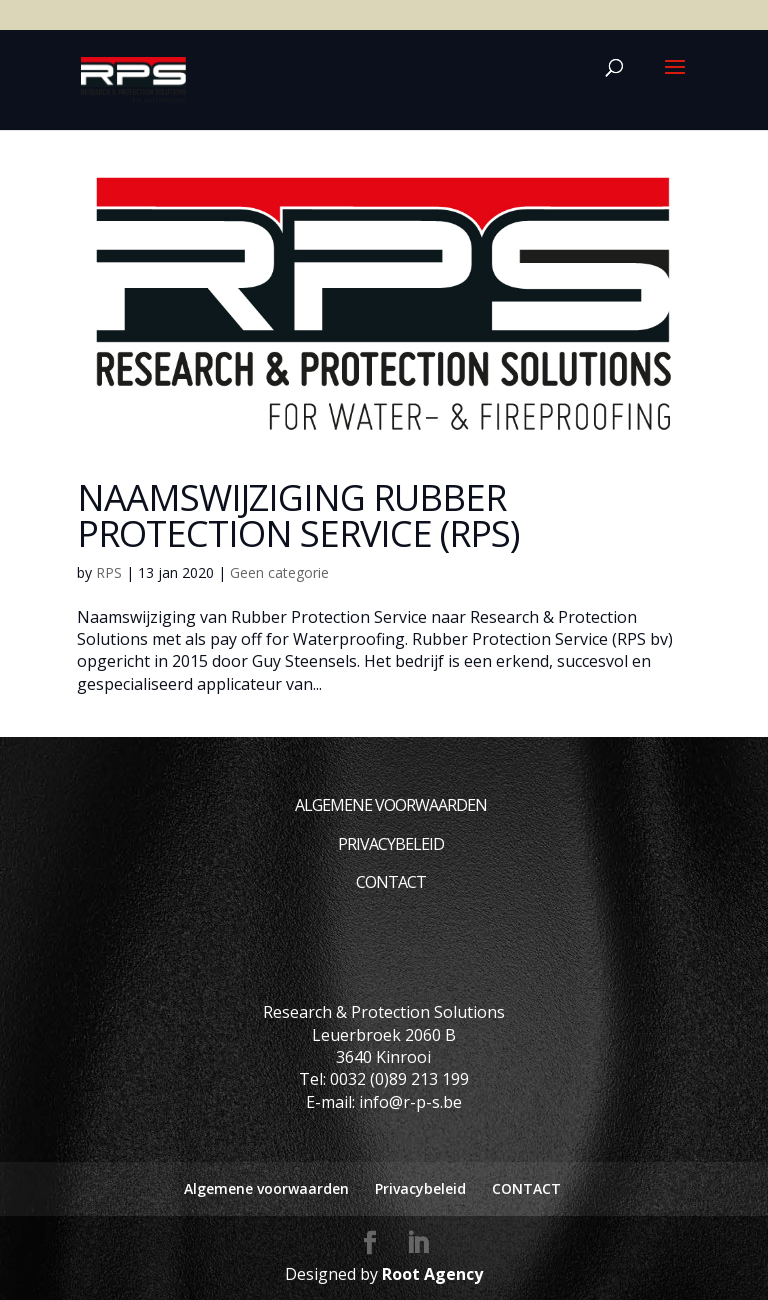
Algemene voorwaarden (391, 805)
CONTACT (391, 882)
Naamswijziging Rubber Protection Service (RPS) (298, 515)
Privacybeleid (391, 844)
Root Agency (432, 1274)
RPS (109, 572)
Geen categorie (279, 572)
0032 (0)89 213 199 (399, 1079)
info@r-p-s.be (410, 1102)
